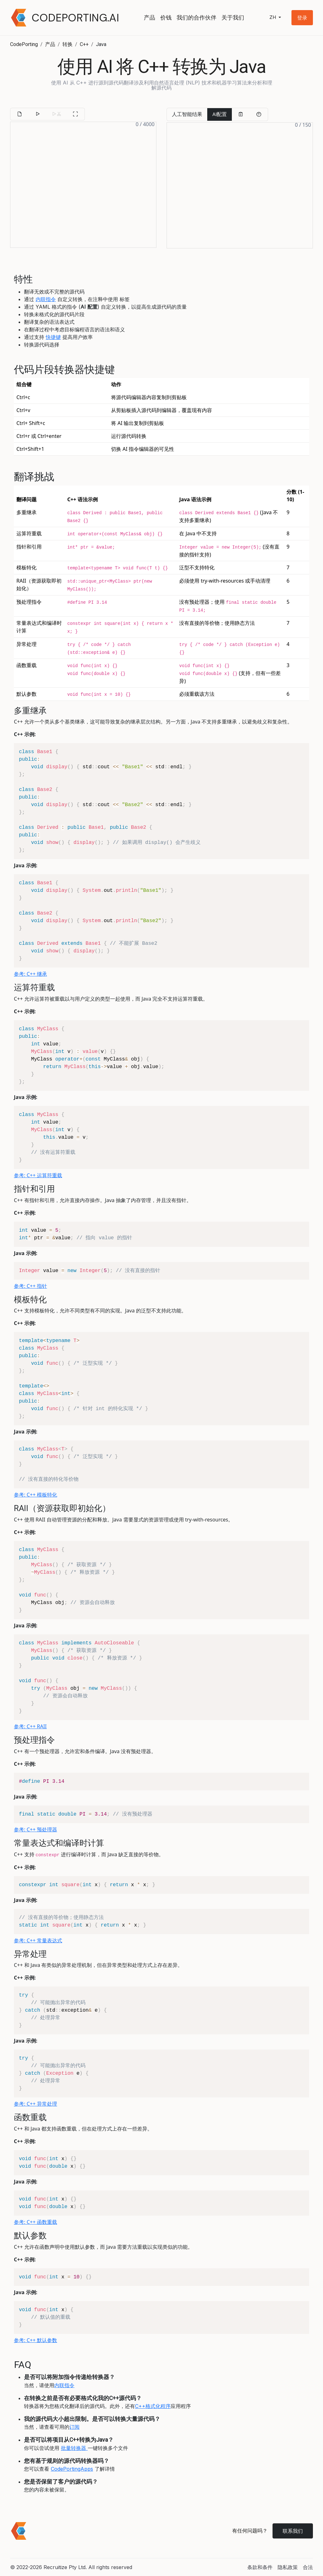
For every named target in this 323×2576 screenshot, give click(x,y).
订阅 (74, 2427)
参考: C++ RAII (30, 1726)
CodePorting (24, 44)
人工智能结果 (187, 114)
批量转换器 (74, 2448)
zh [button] (273, 17)
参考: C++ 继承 (30, 973)
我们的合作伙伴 (196, 17)
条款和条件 (260, 2567)
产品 (149, 17)
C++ (84, 44)
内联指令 (46, 299)
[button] (302, 17)
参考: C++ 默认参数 (35, 2340)
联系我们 (293, 2531)
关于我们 (232, 17)
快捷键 (53, 337)
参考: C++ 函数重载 (35, 2221)
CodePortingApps (72, 2469)
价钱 (166, 17)
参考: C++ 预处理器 (35, 1829)
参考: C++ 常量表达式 (38, 1940)
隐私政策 (288, 2567)
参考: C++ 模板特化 (35, 1494)
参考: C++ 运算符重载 (38, 1175)
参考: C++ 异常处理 (35, 2103)
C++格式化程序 (153, 2406)
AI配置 (219, 114)
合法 (308, 2567)
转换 (67, 44)
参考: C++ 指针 (30, 1285)
